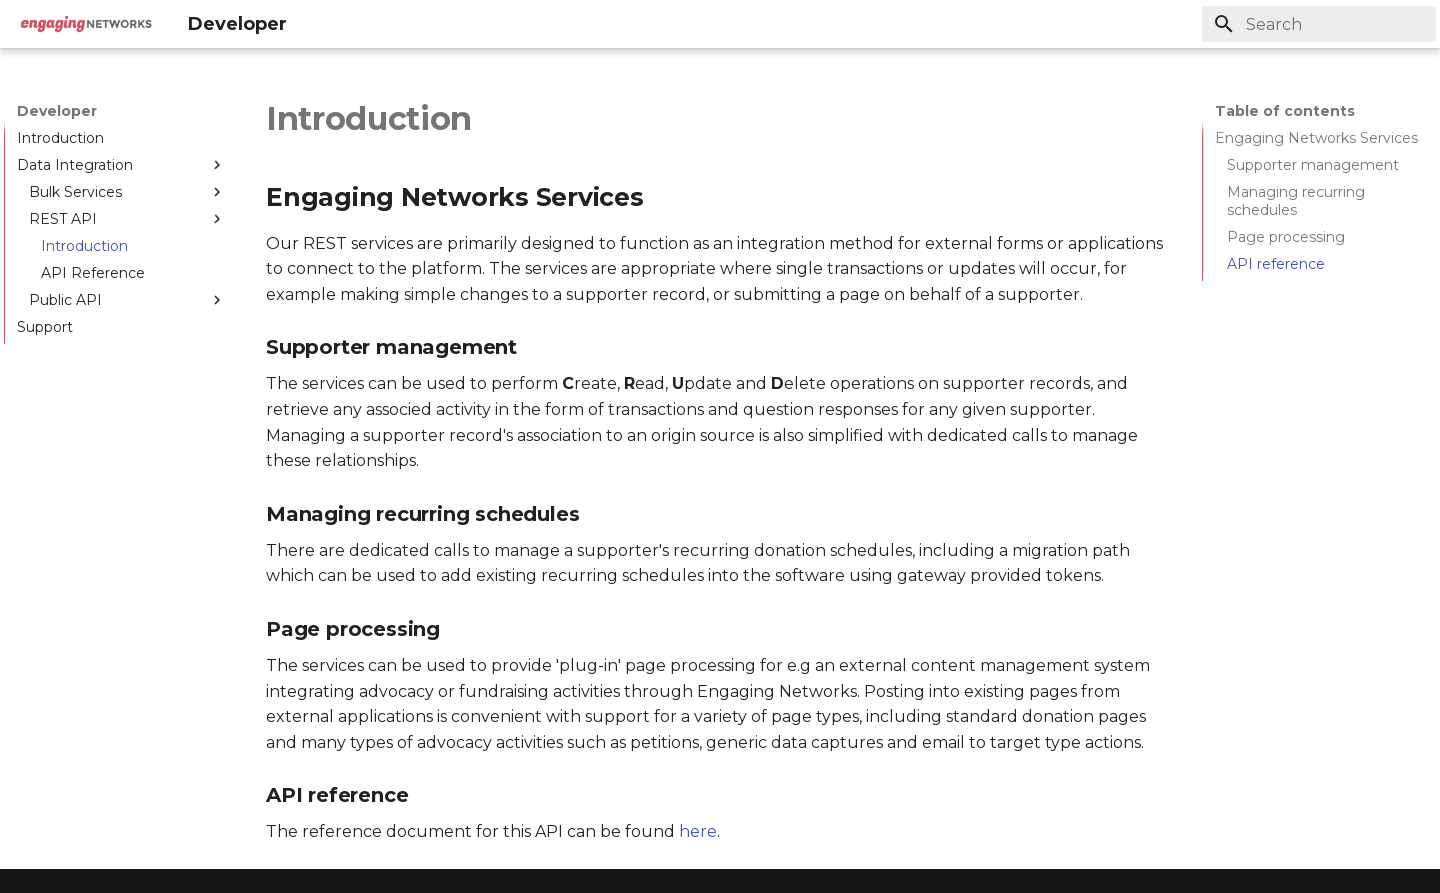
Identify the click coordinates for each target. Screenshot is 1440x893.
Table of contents (1285, 111)
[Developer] (86, 24)
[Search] (1319, 24)
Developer (57, 111)
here (698, 831)
